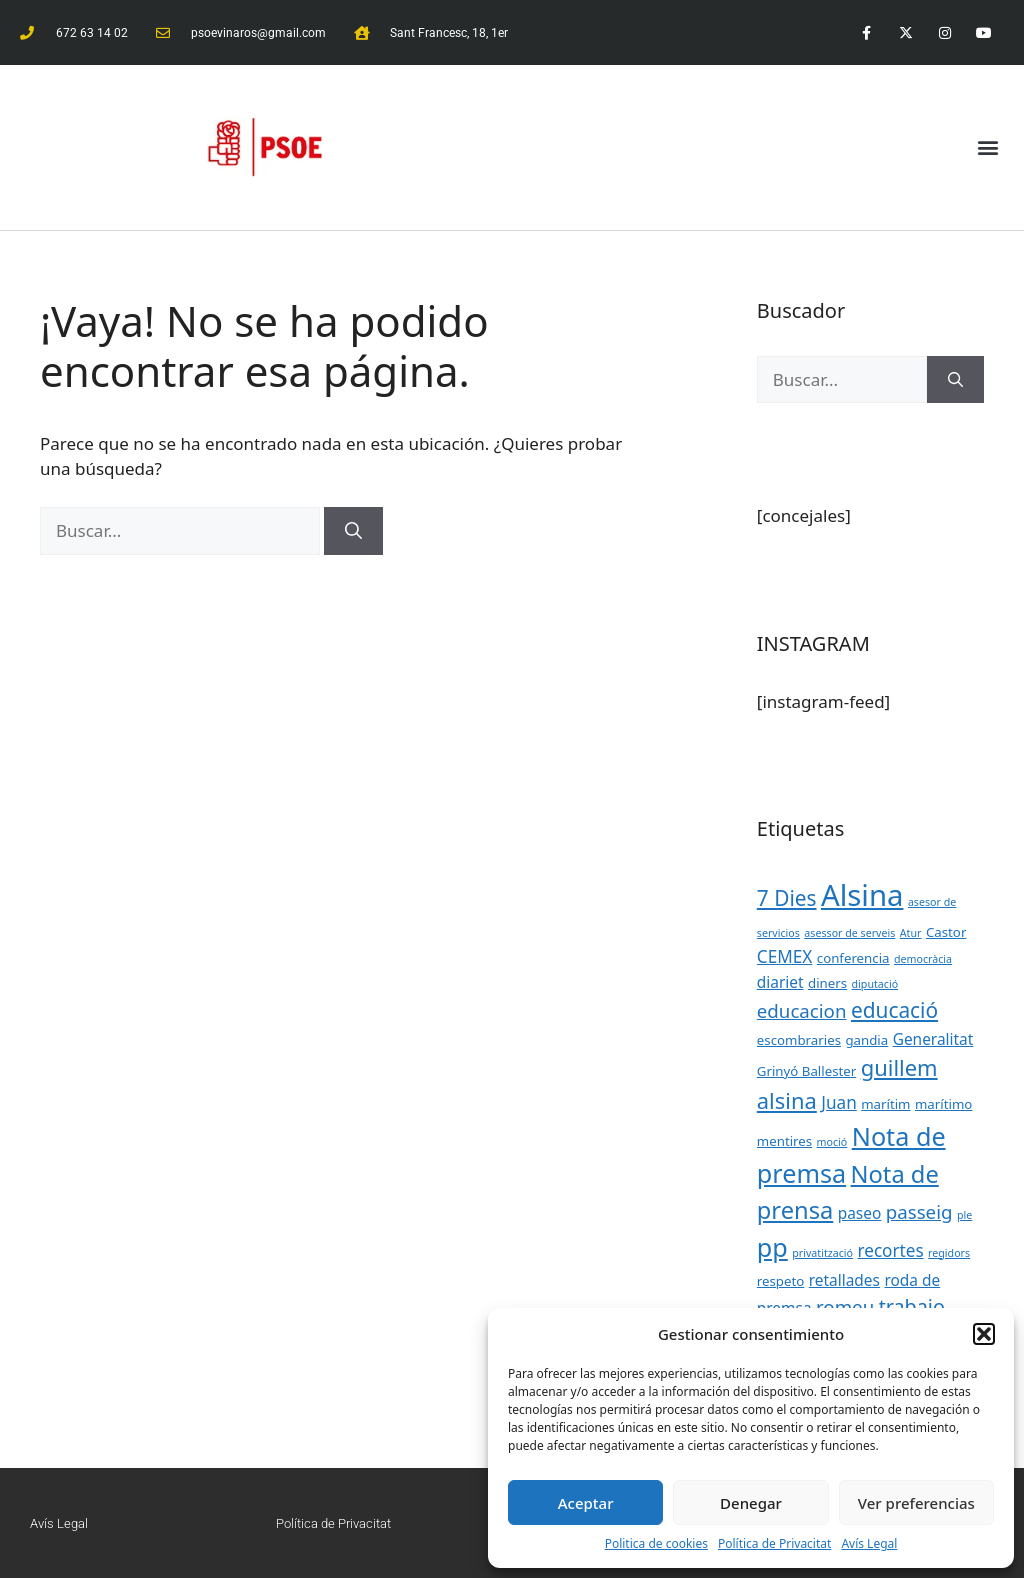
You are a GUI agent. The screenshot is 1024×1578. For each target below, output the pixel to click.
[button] (984, 1334)
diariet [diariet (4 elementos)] (780, 982)
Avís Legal (869, 1543)
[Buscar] (353, 531)
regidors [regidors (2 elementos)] (949, 1253)
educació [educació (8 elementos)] (894, 1010)
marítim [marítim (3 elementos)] (885, 1104)
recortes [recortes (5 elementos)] (890, 1250)
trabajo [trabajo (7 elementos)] (912, 1306)
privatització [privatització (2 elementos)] (822, 1253)
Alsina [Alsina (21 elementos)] (862, 895)
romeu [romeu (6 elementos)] (845, 1306)
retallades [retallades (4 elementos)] (844, 1280)
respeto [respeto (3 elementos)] (781, 1281)
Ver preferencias (916, 1503)
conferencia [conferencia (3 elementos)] (853, 958)
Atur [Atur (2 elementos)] (911, 933)
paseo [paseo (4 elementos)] (860, 1213)
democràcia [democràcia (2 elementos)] (923, 959)
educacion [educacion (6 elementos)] (802, 1010)
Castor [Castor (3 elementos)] (946, 932)
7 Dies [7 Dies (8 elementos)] (787, 898)
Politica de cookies (656, 1543)
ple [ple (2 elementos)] (964, 1215)
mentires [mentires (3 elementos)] (784, 1141)
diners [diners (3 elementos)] (827, 983)
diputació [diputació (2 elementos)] (875, 984)
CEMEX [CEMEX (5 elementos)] (785, 956)
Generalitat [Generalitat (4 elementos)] (933, 1039)
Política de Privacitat (774, 1543)
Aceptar (586, 1503)
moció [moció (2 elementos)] (832, 1142)
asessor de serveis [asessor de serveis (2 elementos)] (849, 933)
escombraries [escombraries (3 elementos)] (799, 1040)
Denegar (751, 1503)
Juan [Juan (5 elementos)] (839, 1102)
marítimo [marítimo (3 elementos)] (943, 1104)
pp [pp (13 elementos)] (772, 1247)
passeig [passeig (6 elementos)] (919, 1211)
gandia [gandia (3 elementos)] (866, 1040)
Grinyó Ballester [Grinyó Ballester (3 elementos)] (807, 1071)
